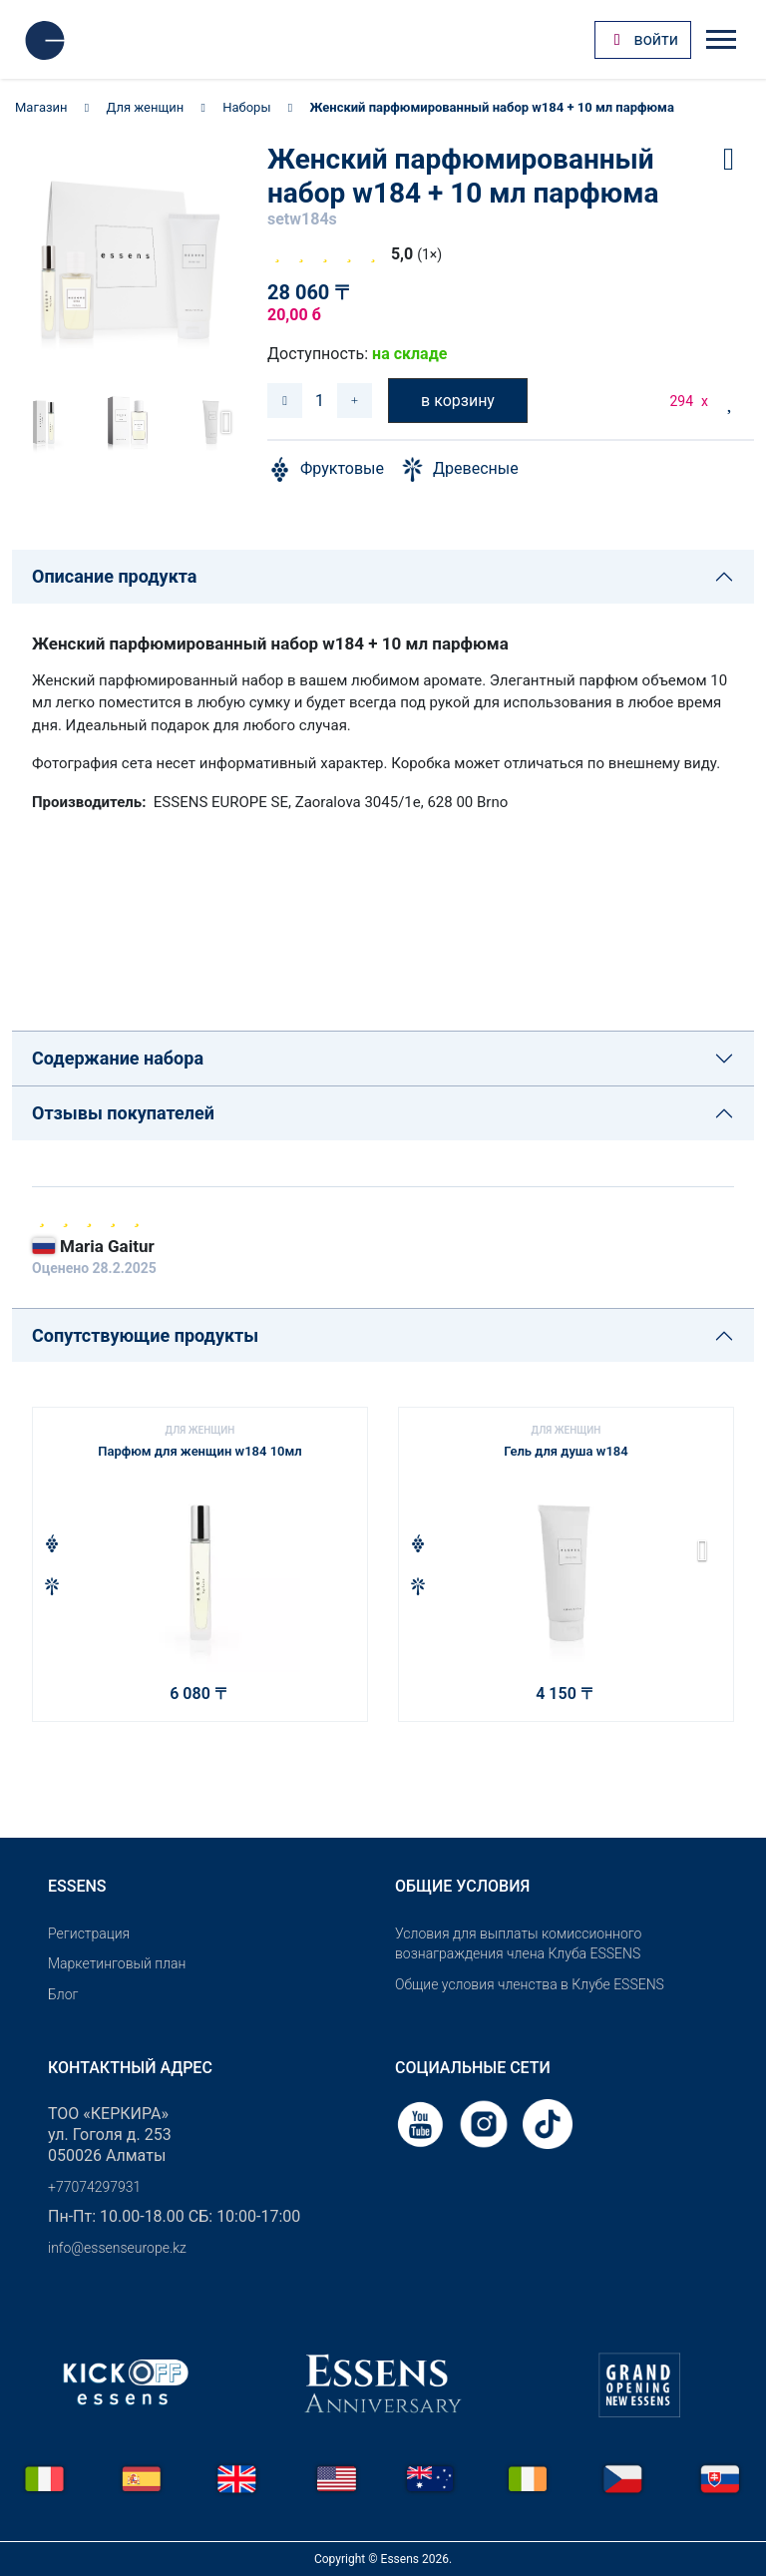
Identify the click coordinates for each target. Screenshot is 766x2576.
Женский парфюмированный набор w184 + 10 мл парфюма (491, 107)
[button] (219, 422)
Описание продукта (114, 576)
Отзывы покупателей (123, 1112)
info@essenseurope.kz (117, 2248)
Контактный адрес (130, 2067)
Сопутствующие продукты (145, 1335)
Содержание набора (117, 1058)
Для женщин (146, 107)
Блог (63, 1994)
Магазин (41, 107)
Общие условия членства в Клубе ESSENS (529, 1984)
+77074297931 (94, 2187)
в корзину (458, 400)
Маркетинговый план (117, 1963)
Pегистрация (89, 1933)
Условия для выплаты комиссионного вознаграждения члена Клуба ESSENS (518, 1944)
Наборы (246, 107)
